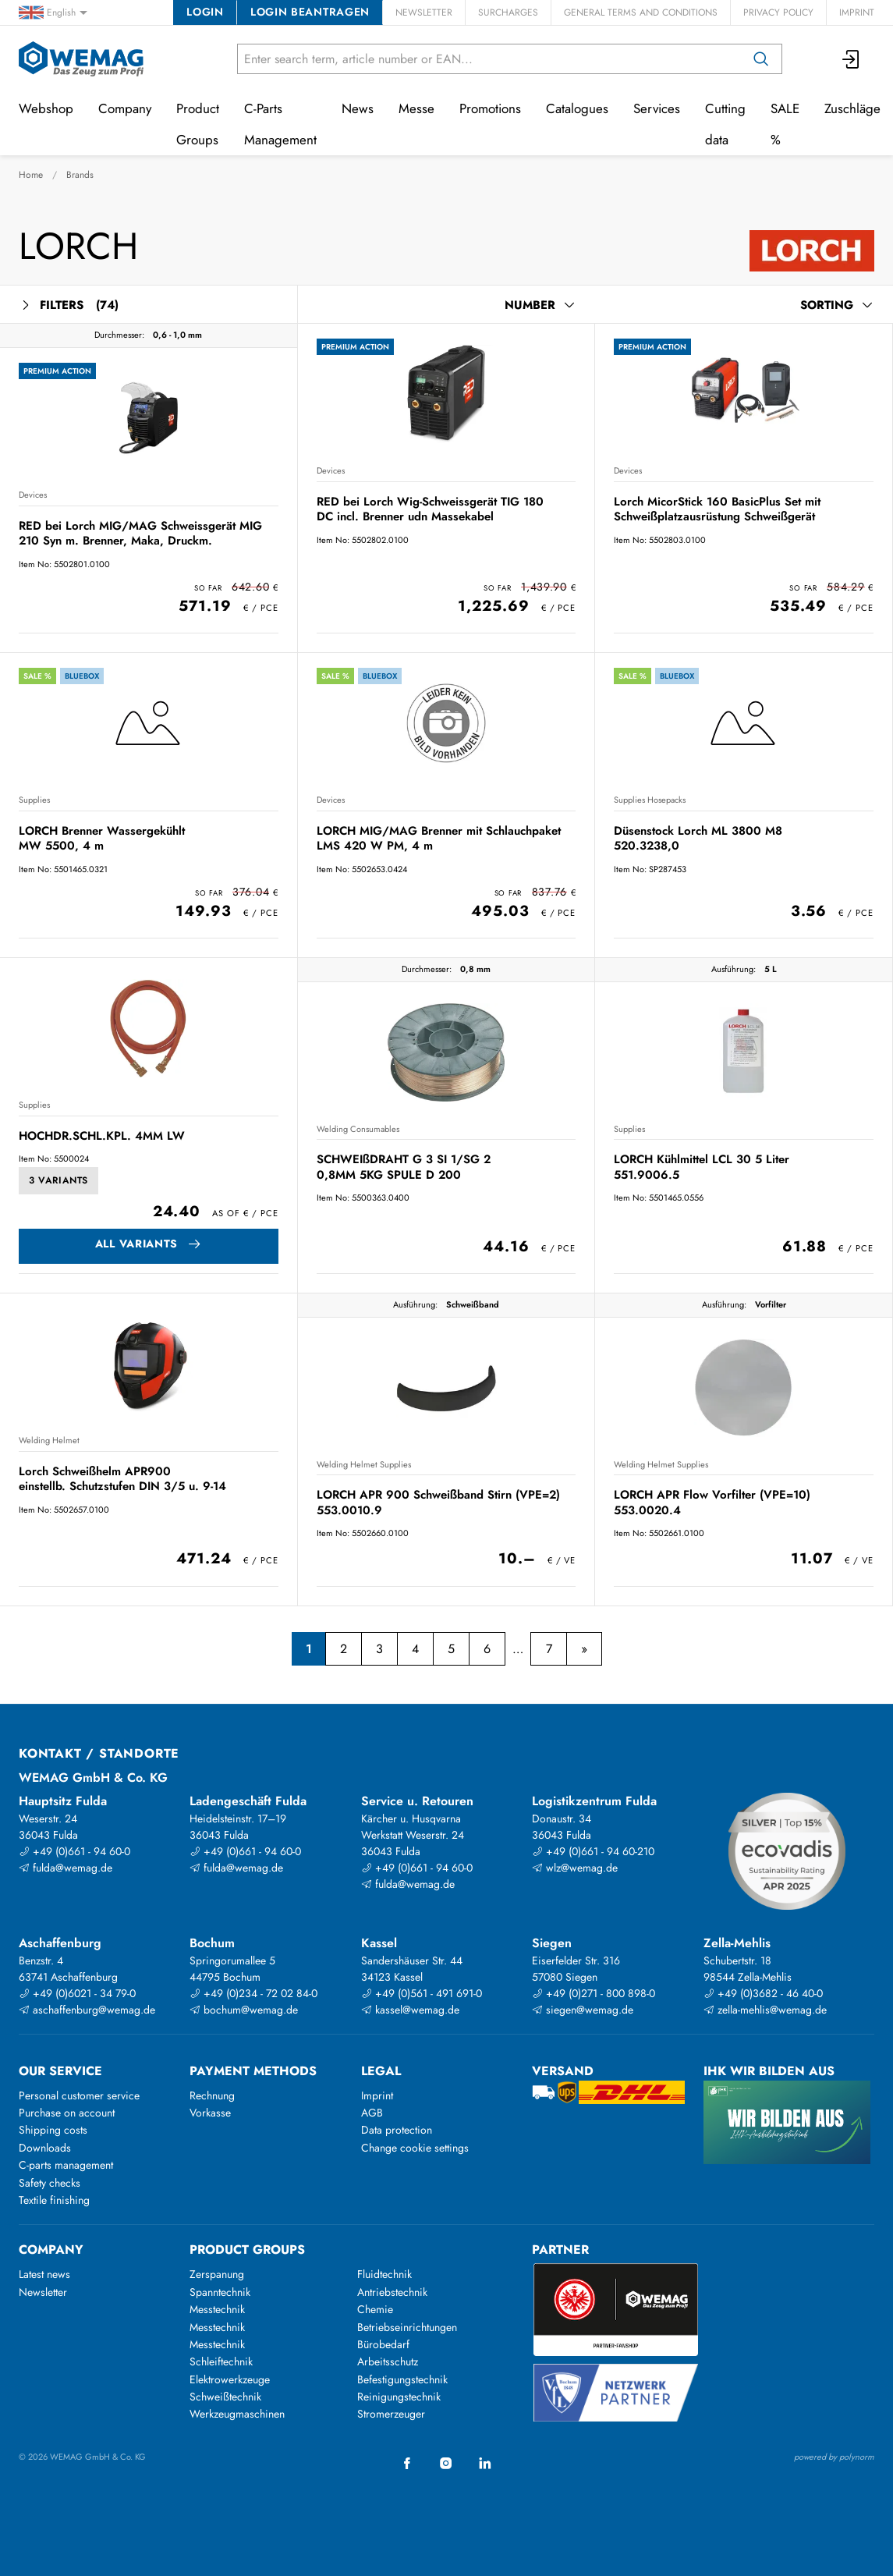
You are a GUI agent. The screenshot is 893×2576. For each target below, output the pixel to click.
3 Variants (58, 1180)
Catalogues (577, 108)
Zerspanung (217, 2274)
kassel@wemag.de (410, 2009)
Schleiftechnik (221, 2361)
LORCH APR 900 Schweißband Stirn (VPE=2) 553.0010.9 (438, 1502)
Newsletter (423, 12)
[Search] (761, 59)
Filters (69, 305)
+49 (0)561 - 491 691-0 (421, 1993)
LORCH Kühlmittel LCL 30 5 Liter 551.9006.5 (701, 1167)
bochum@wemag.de (244, 2009)
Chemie (375, 2309)
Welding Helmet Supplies (364, 1464)
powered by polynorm (834, 2456)
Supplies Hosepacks (650, 799)
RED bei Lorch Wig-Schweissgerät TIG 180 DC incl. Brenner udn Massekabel (430, 509)
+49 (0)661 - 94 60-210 (593, 1851)
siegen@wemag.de (582, 2009)
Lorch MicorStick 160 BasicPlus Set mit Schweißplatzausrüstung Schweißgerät (717, 509)
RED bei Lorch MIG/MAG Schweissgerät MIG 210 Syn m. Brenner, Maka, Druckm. (140, 533)
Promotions (490, 108)
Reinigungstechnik (399, 2396)
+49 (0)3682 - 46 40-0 (763, 1993)
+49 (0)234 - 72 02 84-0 (253, 1993)
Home (31, 175)
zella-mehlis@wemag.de (765, 2009)
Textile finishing (54, 2200)
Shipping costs (53, 2130)
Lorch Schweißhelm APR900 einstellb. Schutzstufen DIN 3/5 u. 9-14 (122, 1479)
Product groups (247, 2249)
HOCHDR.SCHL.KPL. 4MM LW (102, 1135)
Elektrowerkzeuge (230, 2379)
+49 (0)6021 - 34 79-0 (77, 1993)
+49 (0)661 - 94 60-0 (74, 1851)
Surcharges (508, 12)
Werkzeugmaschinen (237, 2414)
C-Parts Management (280, 124)
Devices (33, 494)
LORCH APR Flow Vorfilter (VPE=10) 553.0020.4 (712, 1502)
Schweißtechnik (225, 2396)
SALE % (785, 124)
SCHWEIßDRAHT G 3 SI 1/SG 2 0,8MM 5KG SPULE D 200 (404, 1167)
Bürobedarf (383, 2344)
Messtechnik (217, 2309)
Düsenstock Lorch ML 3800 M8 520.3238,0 (698, 838)
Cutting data (725, 124)
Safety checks (49, 2183)
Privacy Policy (778, 12)
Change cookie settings (415, 2148)
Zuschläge (852, 108)
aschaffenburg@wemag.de (87, 2009)
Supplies (34, 799)
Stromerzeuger (391, 2414)
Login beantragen (310, 12)
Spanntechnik (220, 2292)
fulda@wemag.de (65, 1867)
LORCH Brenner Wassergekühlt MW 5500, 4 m (102, 838)
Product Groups (197, 124)
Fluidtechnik (384, 2274)
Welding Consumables (358, 1129)
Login (204, 12)
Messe (416, 108)
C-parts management (66, 2165)
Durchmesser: (119, 334)
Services (656, 108)
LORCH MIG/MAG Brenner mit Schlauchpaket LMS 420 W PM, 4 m (439, 838)
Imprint (856, 12)
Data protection (396, 2130)
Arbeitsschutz (387, 2361)
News (358, 108)
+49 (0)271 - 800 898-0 (593, 1993)
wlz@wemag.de (575, 1867)
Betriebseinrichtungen (407, 2327)
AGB (372, 2112)
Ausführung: (733, 969)
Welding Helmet (49, 1440)
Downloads (45, 2148)
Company (124, 108)
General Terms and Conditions (641, 12)
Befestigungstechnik (402, 2379)
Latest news (44, 2274)
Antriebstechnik (392, 2292)
